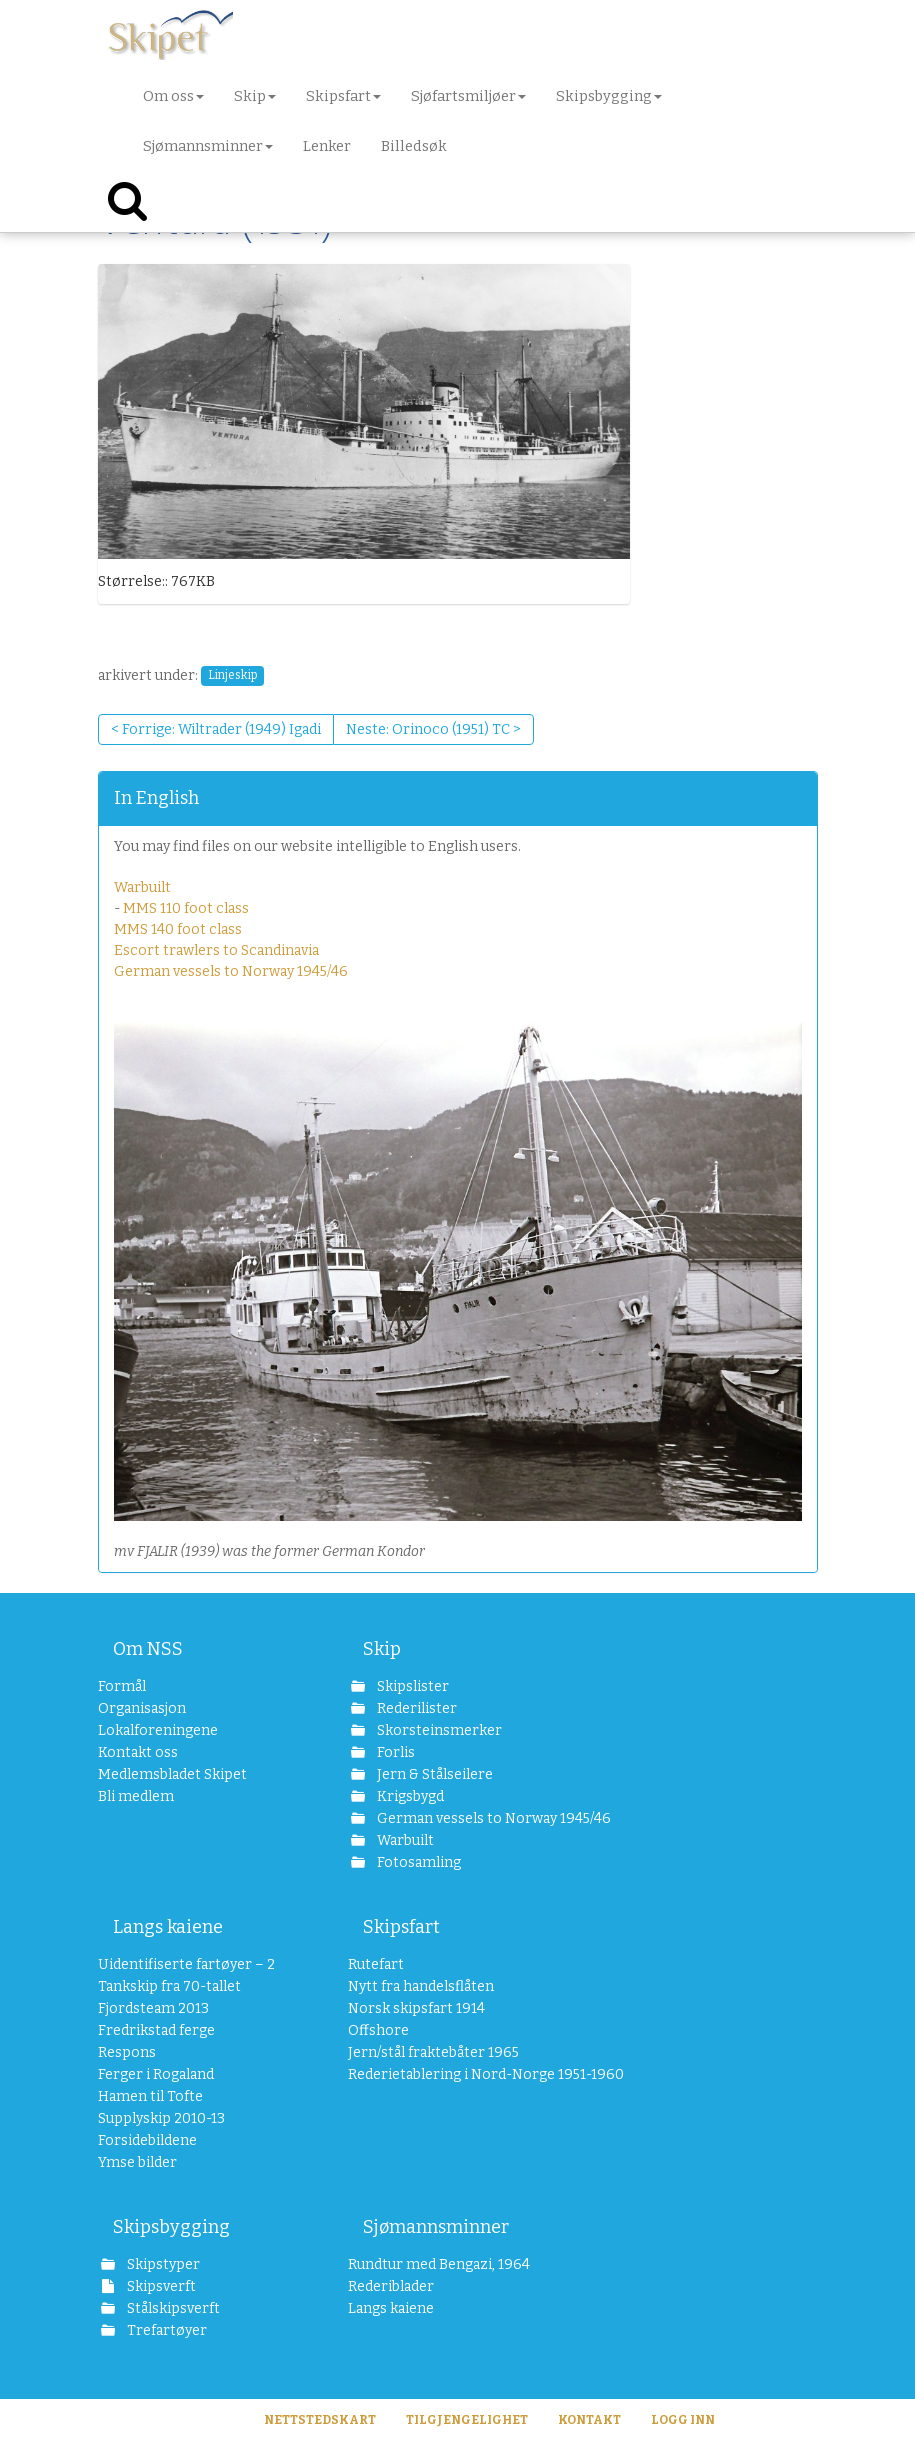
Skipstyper (162, 2264)
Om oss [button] (173, 96)
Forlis (394, 1752)
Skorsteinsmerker (438, 1730)
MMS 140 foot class (178, 929)
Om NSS (148, 1649)
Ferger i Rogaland (156, 2074)
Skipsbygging (171, 2227)
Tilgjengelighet (467, 2420)
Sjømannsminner (436, 2227)
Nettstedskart (320, 2420)
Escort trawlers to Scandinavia (216, 950)
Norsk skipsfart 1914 (416, 2008)
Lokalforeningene (158, 1730)
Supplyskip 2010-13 (161, 2118)
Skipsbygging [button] (609, 96)
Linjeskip (232, 676)
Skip (382, 1649)
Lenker (327, 146)
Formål (122, 1686)
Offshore (378, 2030)
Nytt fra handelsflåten (421, 1986)
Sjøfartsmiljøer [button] (468, 96)
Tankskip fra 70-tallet (169, 1986)
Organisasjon (142, 1708)
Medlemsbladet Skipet (172, 1774)
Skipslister (411, 1686)
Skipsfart (401, 1927)
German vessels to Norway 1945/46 (231, 971)
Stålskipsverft (172, 2308)
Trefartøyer (165, 2330)
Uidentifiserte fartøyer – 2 (186, 1964)
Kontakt (589, 2420)
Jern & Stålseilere (433, 1774)
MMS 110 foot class (186, 908)
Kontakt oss (138, 1752)
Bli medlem (136, 1796)
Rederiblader (391, 2286)
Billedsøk (414, 146)
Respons (127, 2052)
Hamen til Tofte (150, 2096)
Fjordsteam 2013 (153, 2008)
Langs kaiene (168, 1927)
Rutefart (376, 1964)
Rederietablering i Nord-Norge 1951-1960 (455, 2074)
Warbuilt (142, 887)
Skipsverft (160, 2286)
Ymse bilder (137, 2162)
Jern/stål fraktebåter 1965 (433, 2052)
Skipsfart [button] (343, 96)
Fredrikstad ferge (156, 2030)
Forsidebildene (147, 2140)
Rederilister (415, 1708)
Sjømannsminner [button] (208, 146)
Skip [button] (255, 96)
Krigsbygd (409, 1796)
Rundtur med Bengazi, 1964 (439, 2264)
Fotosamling (417, 1862)
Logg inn (683, 2420)
